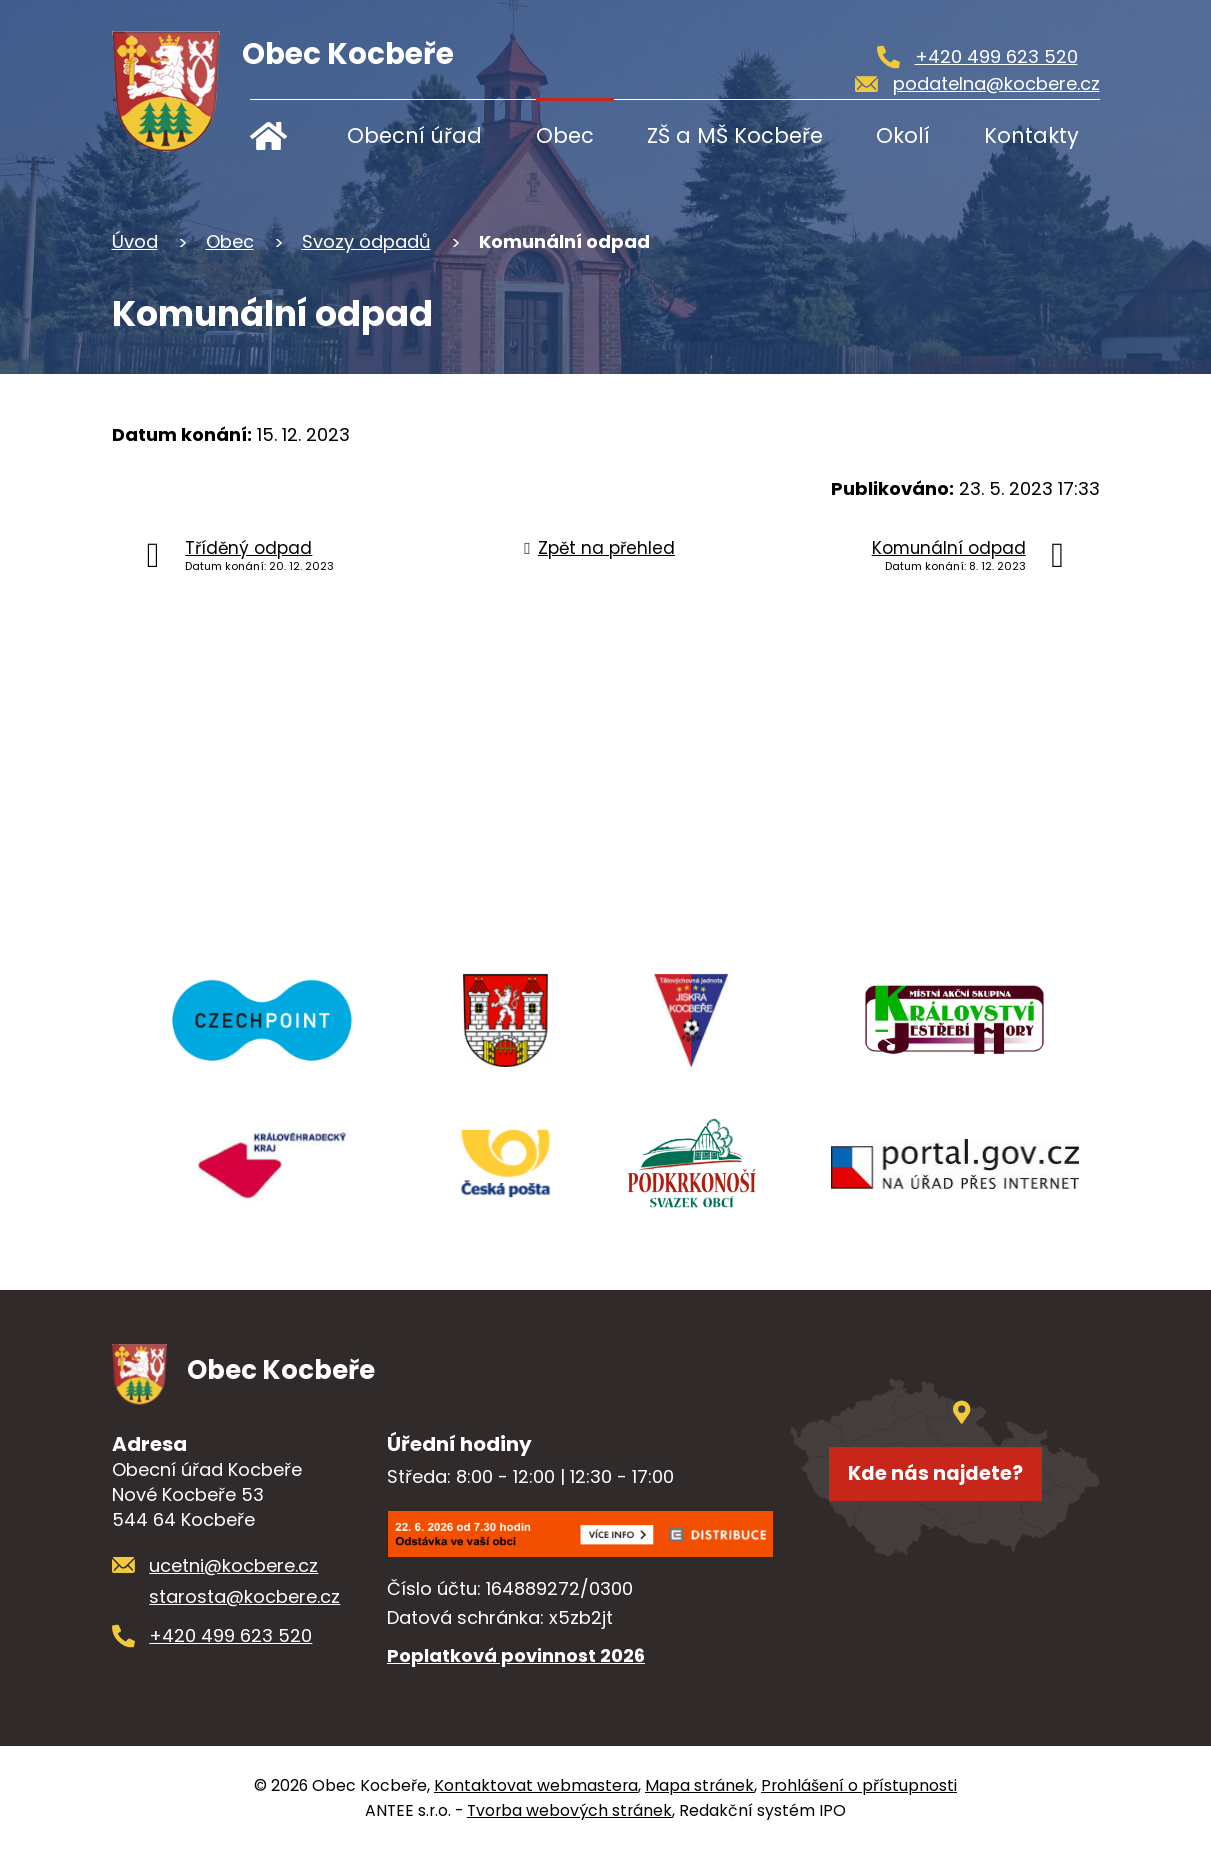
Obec (565, 135)
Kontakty (1031, 135)
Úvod (282, 135)
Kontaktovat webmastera (536, 1794)
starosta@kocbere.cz (244, 1605)
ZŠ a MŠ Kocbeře (735, 135)
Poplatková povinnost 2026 (516, 1664)
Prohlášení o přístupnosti (859, 1794)
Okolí (903, 135)
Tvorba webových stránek (569, 1819)
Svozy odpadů (366, 241)
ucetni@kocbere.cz (233, 1574)
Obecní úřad (414, 135)
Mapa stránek (699, 1794)
